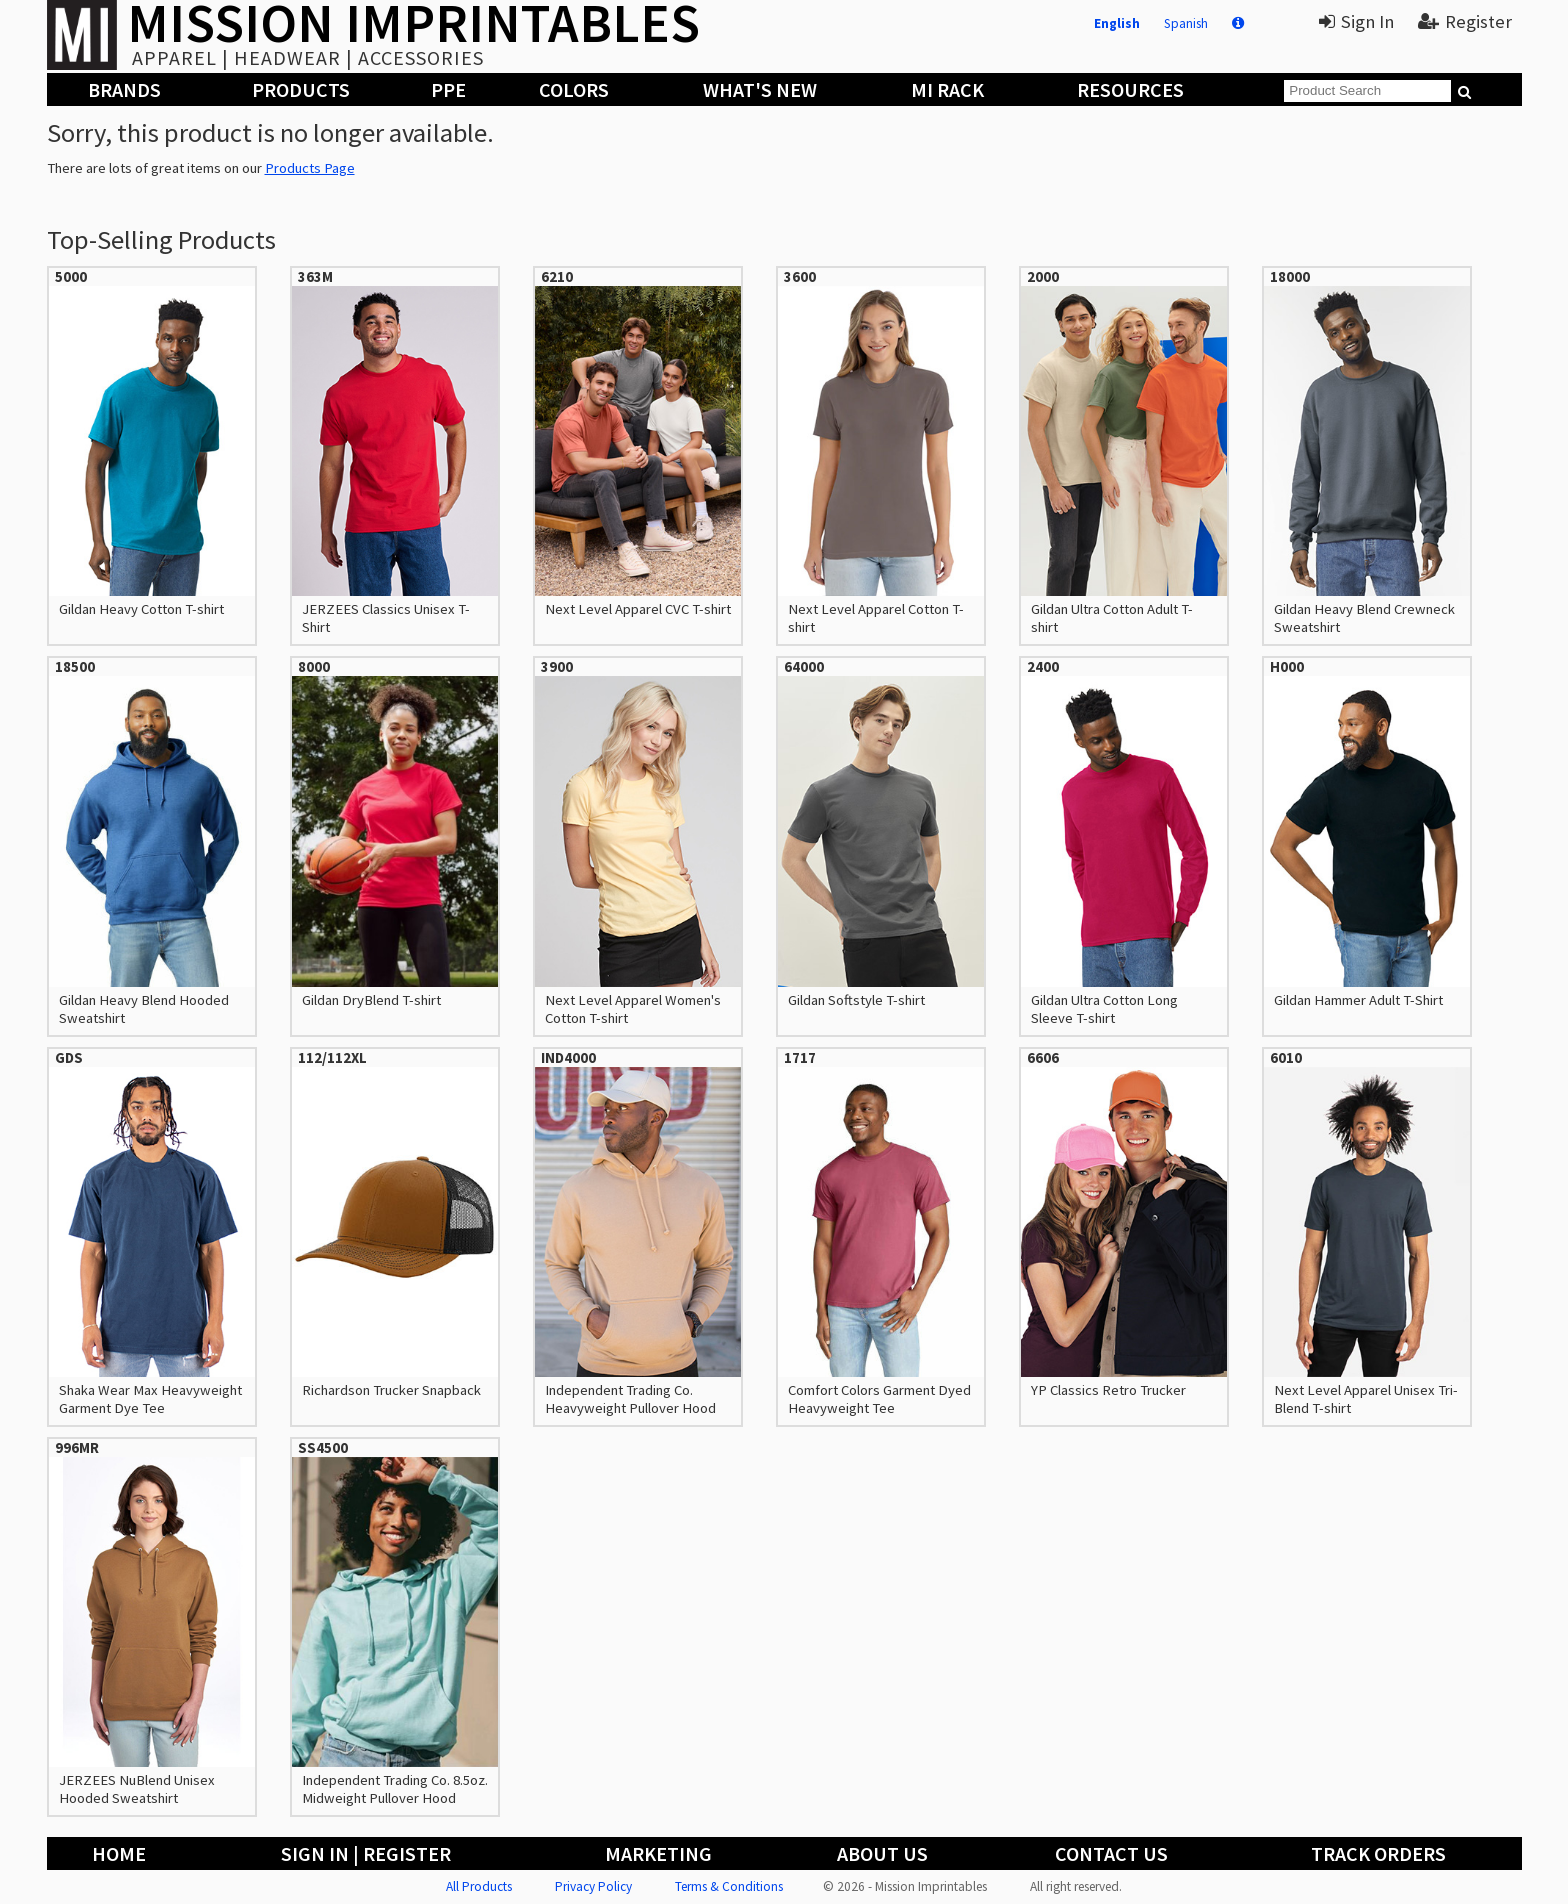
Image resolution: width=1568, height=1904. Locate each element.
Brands (124, 89)
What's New (760, 89)
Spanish (1186, 23)
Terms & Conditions (729, 1886)
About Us (882, 1853)
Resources (1130, 89)
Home (119, 1853)
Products (301, 89)
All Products (479, 1886)
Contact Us (1111, 1853)
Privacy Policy (593, 1886)
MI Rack (947, 89)
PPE (448, 89)
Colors (574, 89)
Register (1465, 21)
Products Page (310, 168)
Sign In (1356, 21)
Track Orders (1378, 1853)
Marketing (658, 1853)
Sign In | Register (366, 1853)
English (1117, 23)
